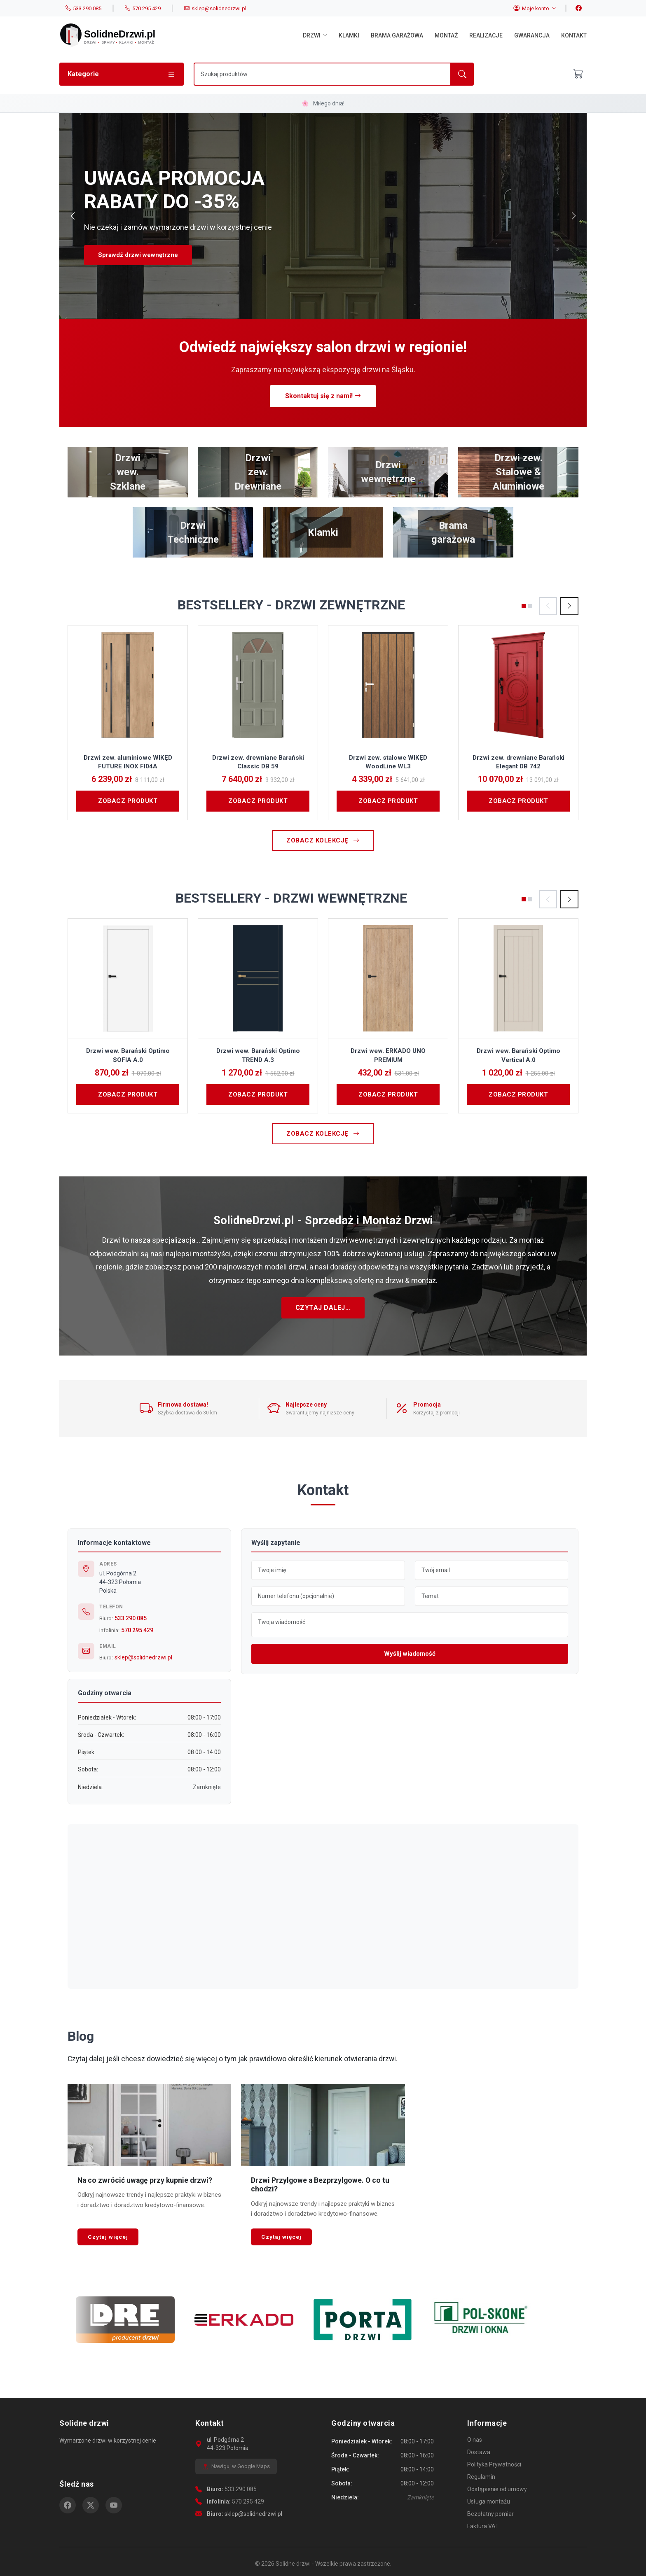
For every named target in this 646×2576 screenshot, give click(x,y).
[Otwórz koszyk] (578, 74)
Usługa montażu (488, 2501)
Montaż (446, 35)
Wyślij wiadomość (409, 1653)
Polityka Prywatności (494, 2464)
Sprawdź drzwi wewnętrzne (138, 255)
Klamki (349, 35)
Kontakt (574, 35)
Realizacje (486, 35)
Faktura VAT (483, 2526)
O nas (474, 2439)
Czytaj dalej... (323, 1307)
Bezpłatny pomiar (490, 2514)
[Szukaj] (322, 74)
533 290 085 (131, 1618)
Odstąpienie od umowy (497, 2489)
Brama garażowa (397, 35)
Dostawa (478, 2452)
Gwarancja (532, 35)
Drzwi (315, 35)
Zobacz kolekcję (323, 840)
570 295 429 (137, 1630)
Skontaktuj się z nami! (323, 396)
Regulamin (481, 2476)
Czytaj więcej (108, 2236)
